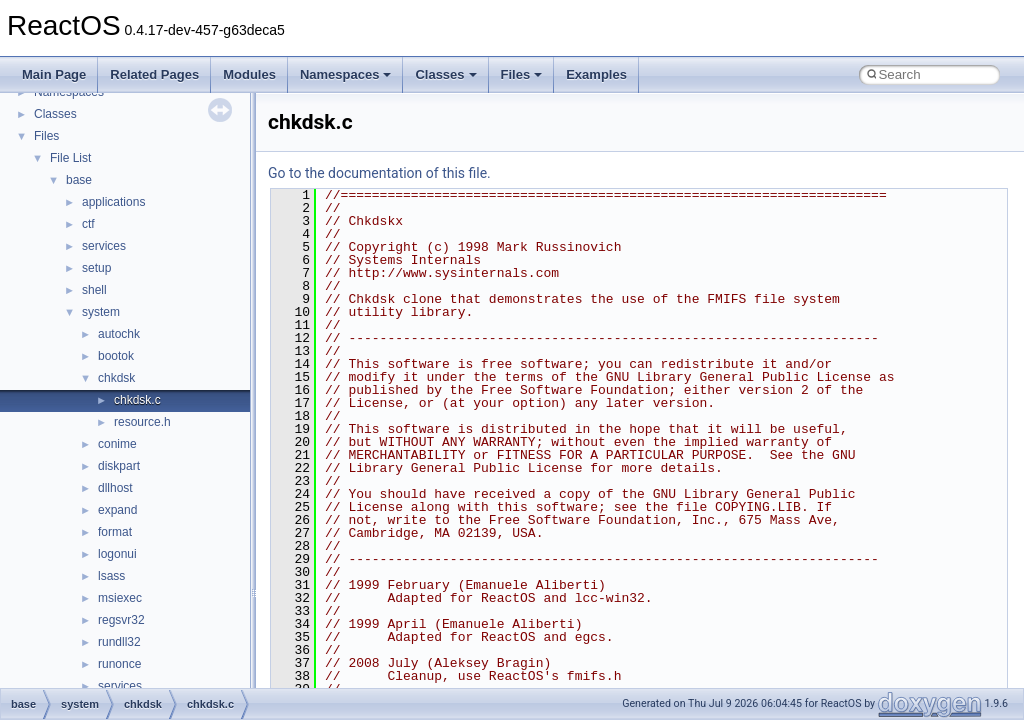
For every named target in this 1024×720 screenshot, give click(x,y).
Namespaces (346, 74)
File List (70, 158)
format (115, 532)
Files (522, 74)
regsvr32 (121, 620)
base (79, 180)
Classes (445, 74)
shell (94, 290)
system (101, 312)
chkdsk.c (137, 400)
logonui (117, 554)
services (104, 246)
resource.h (142, 422)
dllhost (115, 488)
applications (113, 202)
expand (117, 510)
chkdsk (116, 378)
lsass (111, 576)
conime (117, 444)
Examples (596, 74)
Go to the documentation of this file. (379, 173)
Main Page (54, 74)
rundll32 (119, 642)
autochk (119, 334)
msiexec (120, 598)
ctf (88, 224)
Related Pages (154, 74)
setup (96, 268)
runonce (119, 664)
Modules (249, 74)
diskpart (119, 466)
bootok (116, 356)
